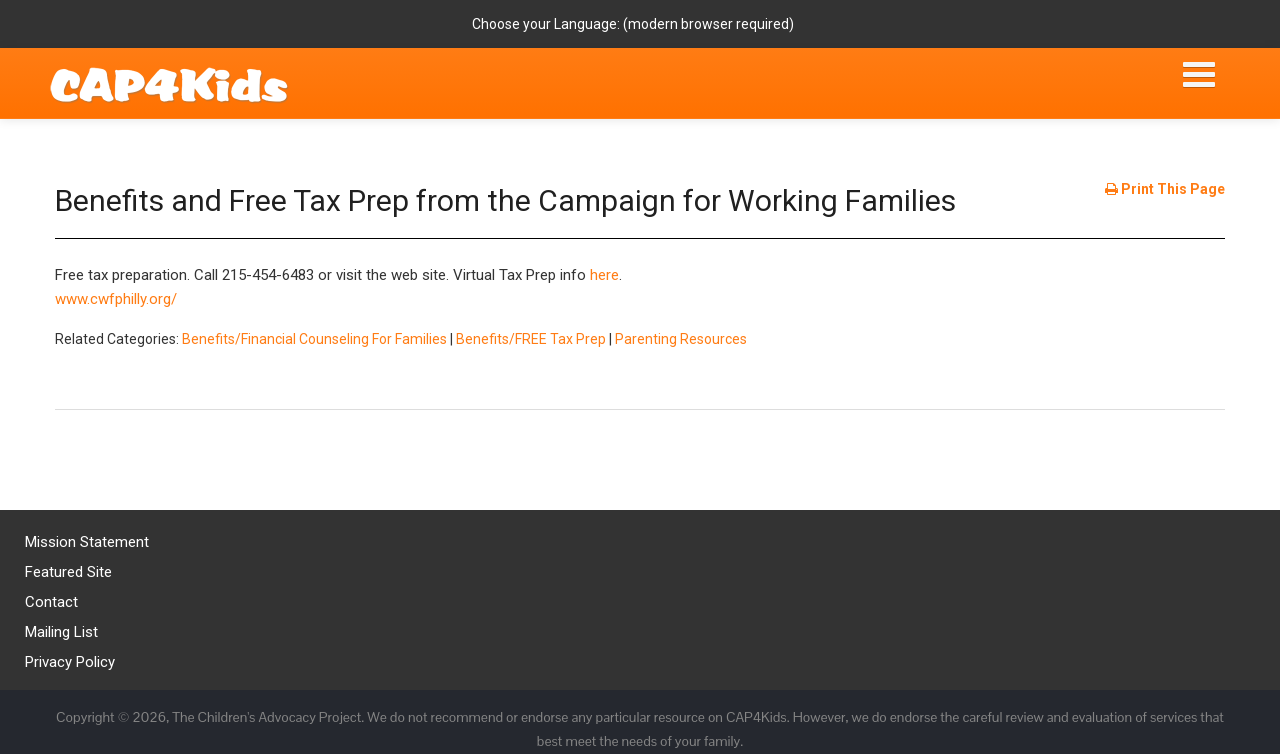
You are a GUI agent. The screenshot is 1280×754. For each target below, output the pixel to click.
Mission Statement (87, 542)
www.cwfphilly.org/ (116, 299)
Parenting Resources (681, 339)
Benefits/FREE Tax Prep (531, 339)
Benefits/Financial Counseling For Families (314, 339)
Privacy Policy (70, 662)
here (604, 275)
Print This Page (1165, 189)
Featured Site (68, 572)
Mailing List (61, 632)
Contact (51, 602)
